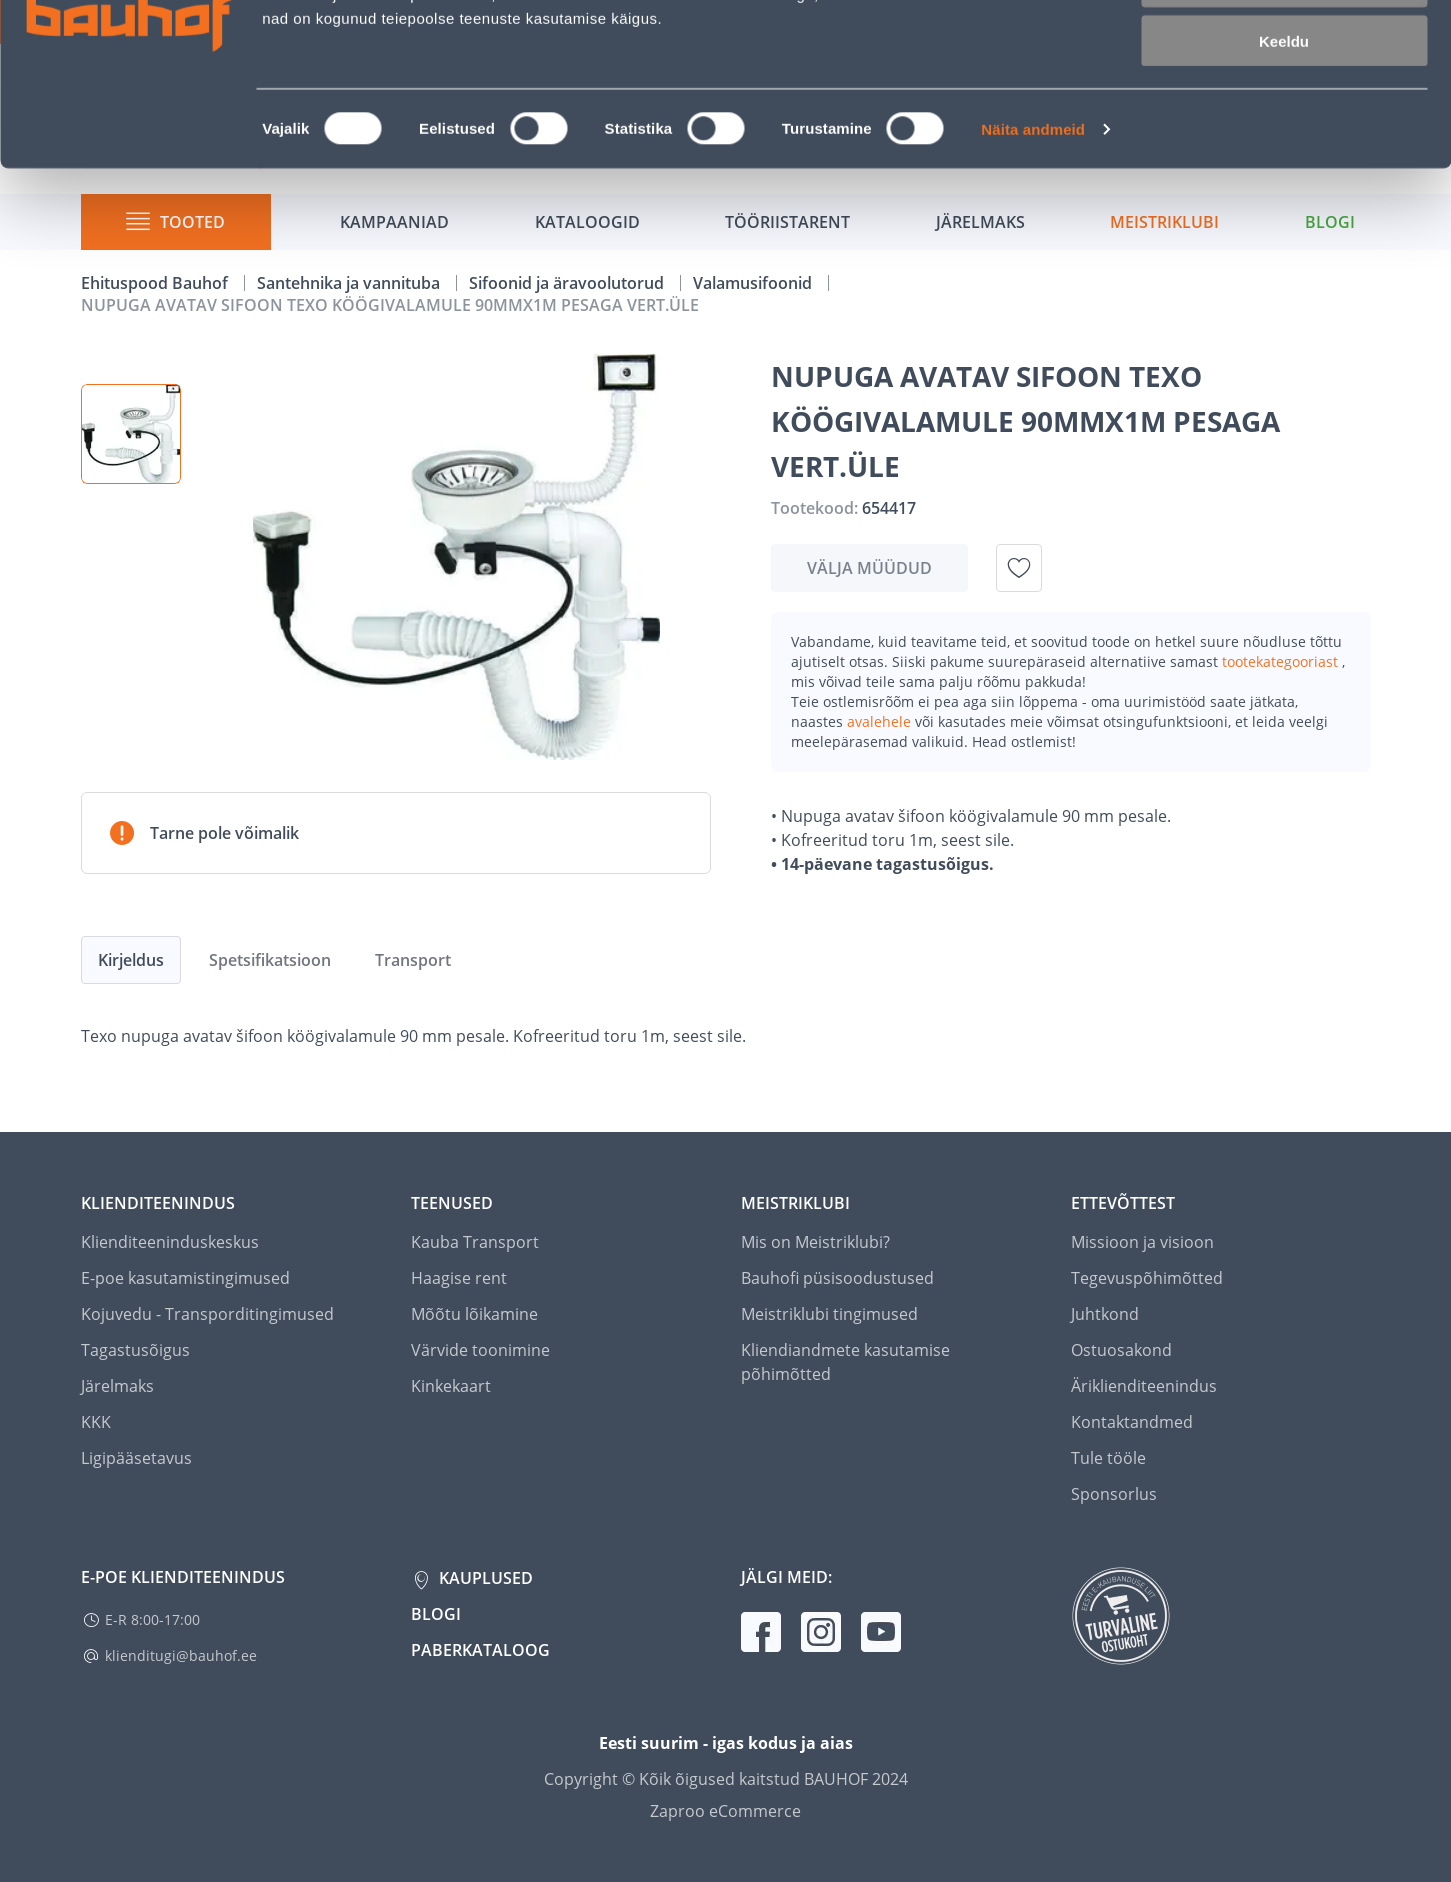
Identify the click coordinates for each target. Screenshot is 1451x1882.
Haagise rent (459, 1278)
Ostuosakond (1121, 1350)
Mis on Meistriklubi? (815, 1242)
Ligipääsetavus (136, 1458)
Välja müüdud (869, 568)
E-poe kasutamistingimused (185, 1278)
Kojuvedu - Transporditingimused (207, 1314)
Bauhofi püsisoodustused (837, 1278)
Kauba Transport (475, 1242)
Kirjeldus (131, 960)
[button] (131, 434)
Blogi (436, 1614)
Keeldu (1284, 167)
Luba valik (1283, 108)
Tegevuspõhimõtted (1147, 1278)
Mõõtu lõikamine (474, 1314)
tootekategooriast (1282, 661)
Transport (413, 960)
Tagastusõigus (135, 1350)
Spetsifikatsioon (270, 960)
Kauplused (484, 1578)
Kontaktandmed (1132, 1422)
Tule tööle (1108, 1458)
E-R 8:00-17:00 (152, 1619)
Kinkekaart (451, 1386)
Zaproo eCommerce (725, 1811)
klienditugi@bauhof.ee (181, 1655)
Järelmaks (117, 1386)
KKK (96, 1422)
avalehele (881, 721)
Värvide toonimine (480, 1350)
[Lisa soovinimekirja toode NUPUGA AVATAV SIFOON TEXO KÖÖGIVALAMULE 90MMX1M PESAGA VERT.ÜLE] (1019, 568)
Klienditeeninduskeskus (170, 1242)
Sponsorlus (1114, 1494)
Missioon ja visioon (1142, 1242)
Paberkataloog (480, 1650)
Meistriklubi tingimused (829, 1314)
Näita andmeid (1033, 255)
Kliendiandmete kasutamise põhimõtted (845, 1362)
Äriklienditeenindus (1144, 1386)
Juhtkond (1105, 1314)
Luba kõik (1284, 49)
